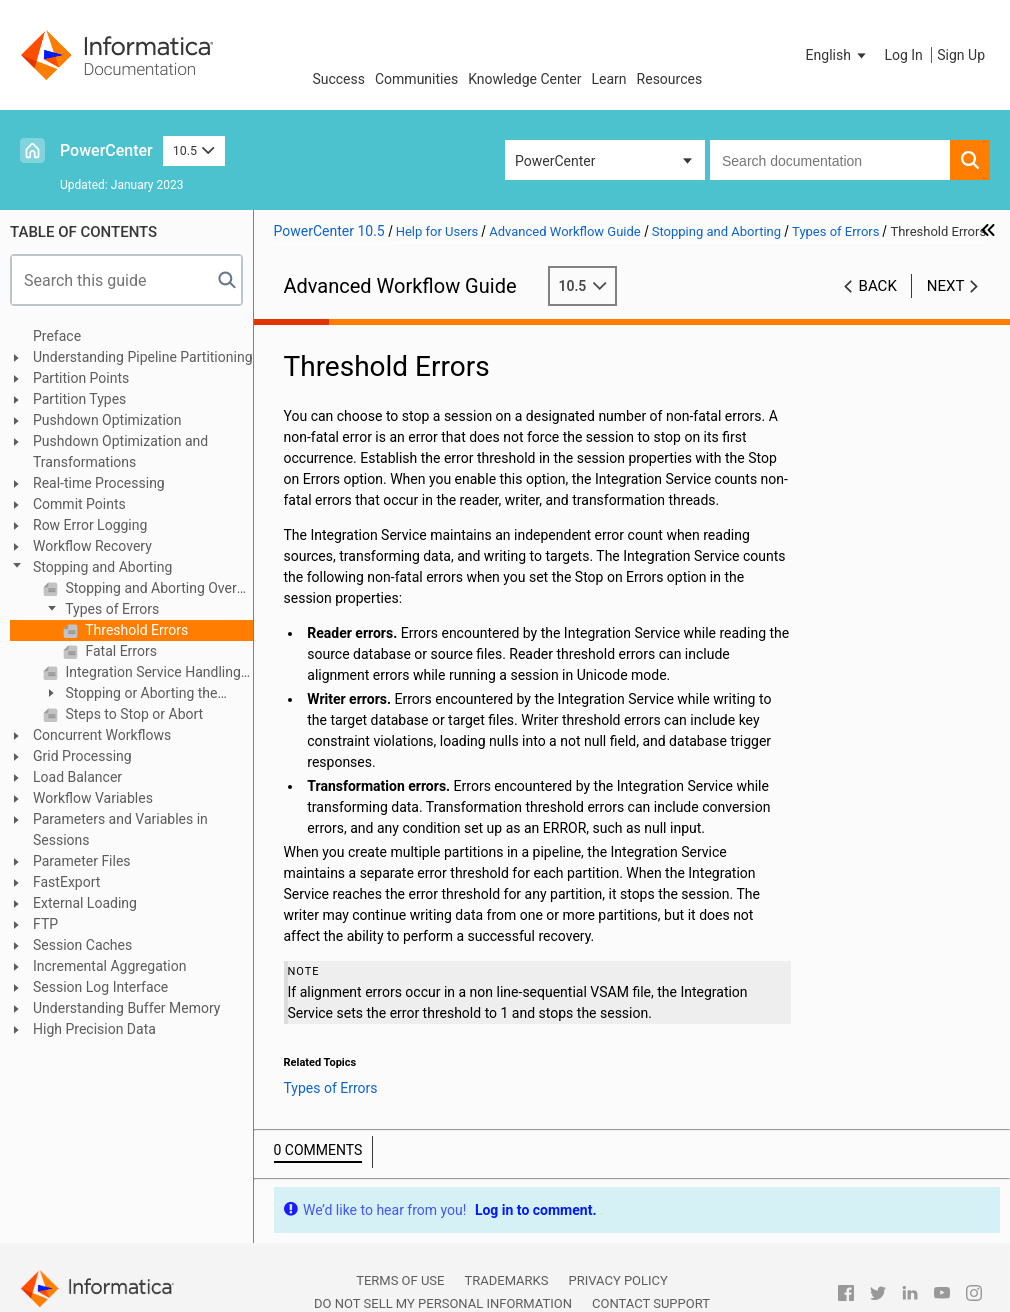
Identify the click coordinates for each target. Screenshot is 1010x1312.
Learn (609, 79)
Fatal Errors (119, 651)
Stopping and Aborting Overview (157, 588)
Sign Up (961, 55)
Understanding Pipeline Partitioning (143, 357)
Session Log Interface (100, 987)
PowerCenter (106, 150)
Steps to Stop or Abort (132, 714)
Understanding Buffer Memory (126, 1008)
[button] (838, 55)
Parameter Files (82, 861)
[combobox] (830, 160)
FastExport (66, 882)
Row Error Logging (90, 525)
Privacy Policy (617, 1280)
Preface (57, 336)
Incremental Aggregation (109, 966)
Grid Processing (82, 756)
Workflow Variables (93, 798)
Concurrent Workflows (102, 735)
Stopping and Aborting (102, 567)
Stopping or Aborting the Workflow (130, 694)
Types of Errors (110, 609)
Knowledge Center (524, 79)
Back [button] (878, 286)
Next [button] (946, 286)
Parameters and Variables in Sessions (120, 829)
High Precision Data (94, 1029)
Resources (670, 79)
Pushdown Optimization (107, 420)
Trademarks (506, 1280)
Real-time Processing (99, 483)
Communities (416, 79)
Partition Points (81, 378)
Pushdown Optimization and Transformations (120, 451)
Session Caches (82, 945)
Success (338, 79)
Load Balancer (77, 777)
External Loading (85, 903)
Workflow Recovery (92, 546)
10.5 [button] (194, 150)
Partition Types (79, 399)
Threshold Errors (135, 630)
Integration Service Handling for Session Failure (157, 672)
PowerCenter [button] (555, 161)
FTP (45, 924)
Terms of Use (400, 1280)
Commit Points (79, 504)
